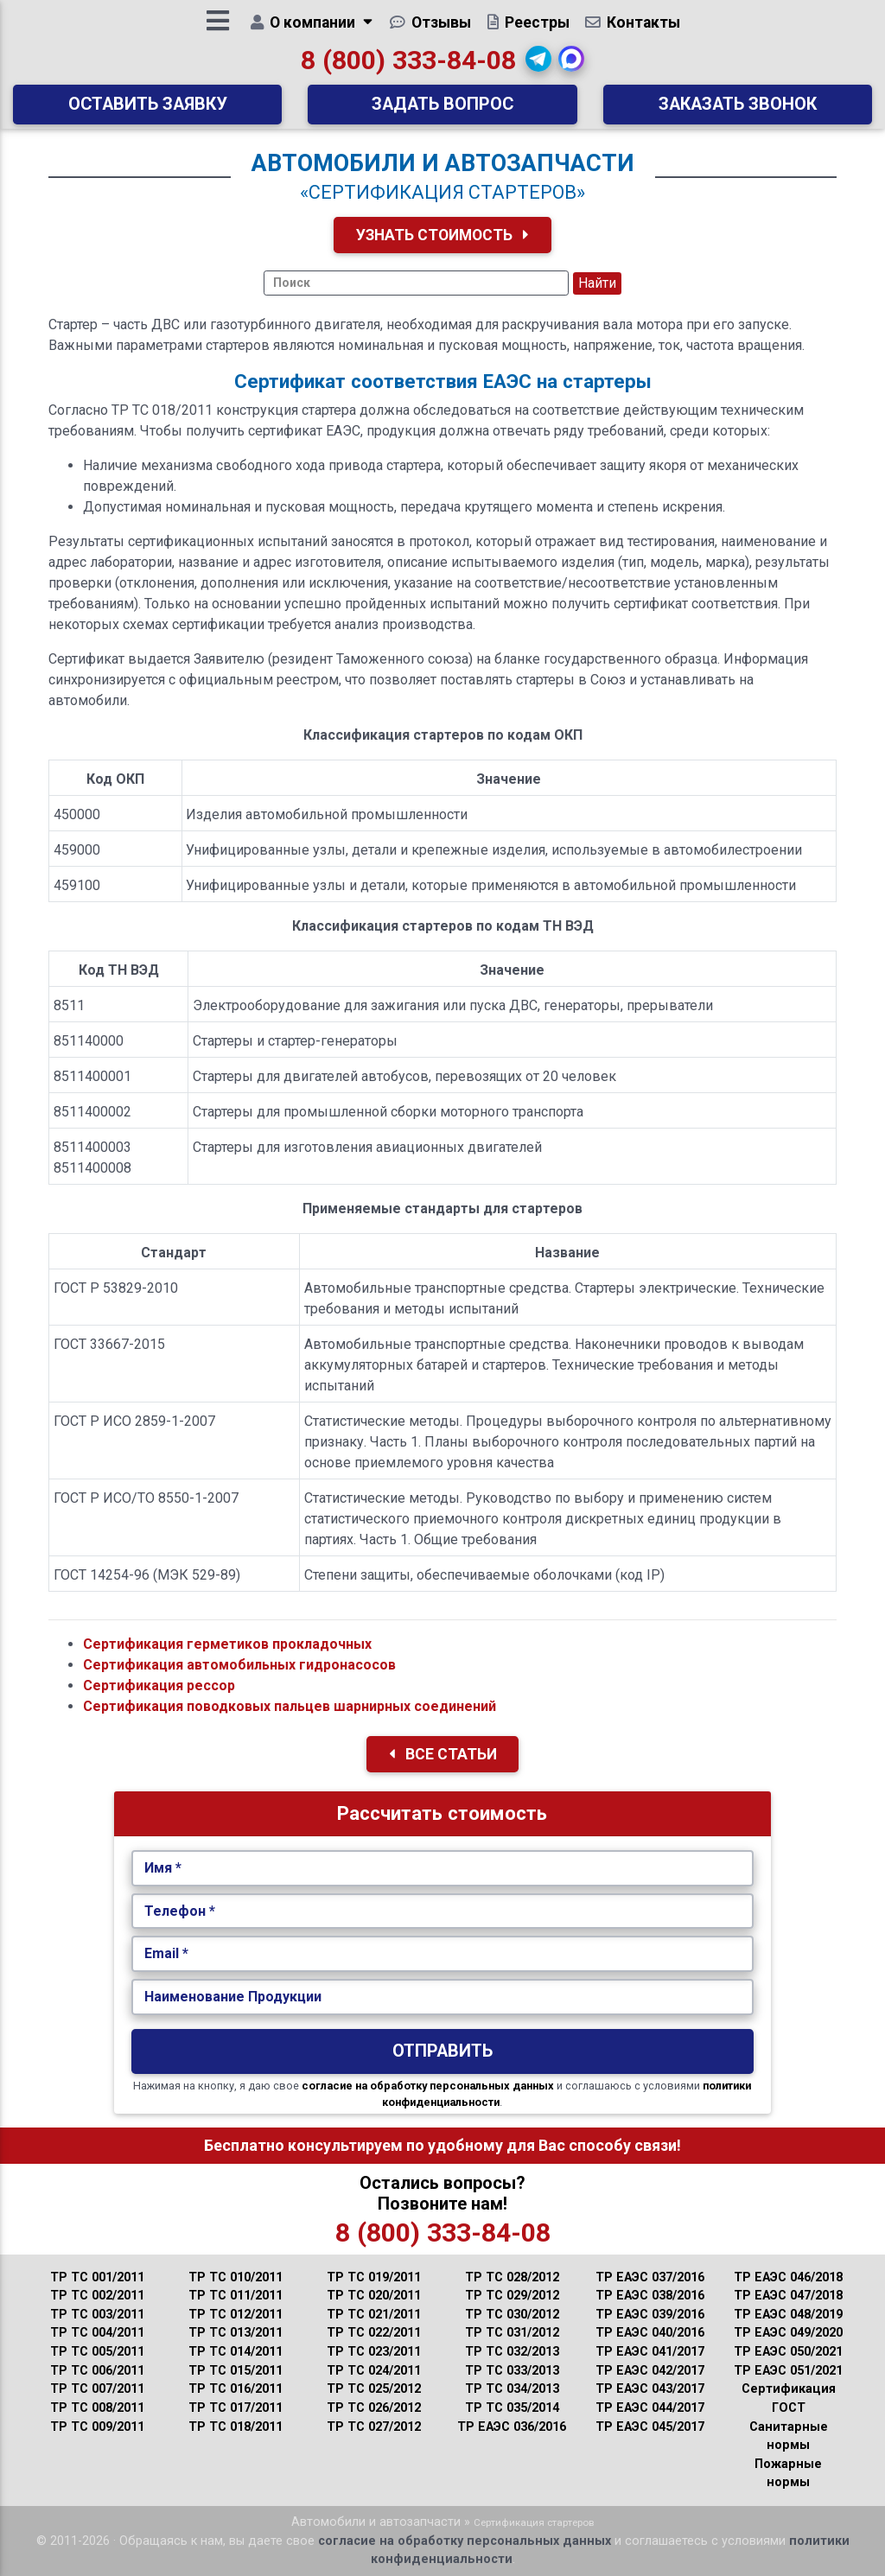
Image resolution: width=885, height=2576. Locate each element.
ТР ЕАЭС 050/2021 (788, 2351)
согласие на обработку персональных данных (428, 2085)
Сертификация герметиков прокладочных (227, 1644)
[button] (539, 65)
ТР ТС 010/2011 (235, 2277)
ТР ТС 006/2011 (97, 2370)
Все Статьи (443, 1754)
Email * (166, 1953)
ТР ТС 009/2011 (97, 2427)
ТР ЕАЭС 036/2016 (511, 2427)
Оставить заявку (147, 110)
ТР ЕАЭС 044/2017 (649, 2408)
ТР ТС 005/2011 (97, 2351)
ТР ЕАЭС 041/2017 (649, 2351)
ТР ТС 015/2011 (235, 2370)
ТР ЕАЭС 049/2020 (788, 2332)
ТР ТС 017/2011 (235, 2408)
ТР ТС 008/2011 (97, 2408)
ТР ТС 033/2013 (512, 2370)
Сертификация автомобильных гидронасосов (239, 1665)
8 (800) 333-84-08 (408, 66)
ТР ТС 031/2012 (512, 2332)
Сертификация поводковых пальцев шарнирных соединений (289, 1706)
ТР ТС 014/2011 (235, 2351)
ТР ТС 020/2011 (374, 2295)
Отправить (442, 2051)
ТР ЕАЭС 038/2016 (649, 2295)
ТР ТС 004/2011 (97, 2332)
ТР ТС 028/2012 (512, 2277)
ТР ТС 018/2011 (235, 2427)
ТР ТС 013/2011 (235, 2332)
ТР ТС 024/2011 (374, 2370)
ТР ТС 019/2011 (374, 2277)
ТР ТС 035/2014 (512, 2408)
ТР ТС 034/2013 (512, 2389)
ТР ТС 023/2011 (374, 2351)
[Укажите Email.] (442, 1954)
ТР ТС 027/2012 (374, 2427)
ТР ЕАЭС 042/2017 (649, 2370)
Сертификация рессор (159, 1685)
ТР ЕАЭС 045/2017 (649, 2427)
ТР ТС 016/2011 (235, 2389)
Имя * (162, 1868)
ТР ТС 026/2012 (374, 2408)
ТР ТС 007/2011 (97, 2389)
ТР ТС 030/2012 (512, 2314)
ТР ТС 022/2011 (374, 2332)
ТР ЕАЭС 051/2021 (788, 2370)
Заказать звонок (738, 110)
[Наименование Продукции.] (442, 1997)
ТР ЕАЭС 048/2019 (788, 2314)
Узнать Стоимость (442, 235)
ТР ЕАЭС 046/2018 (788, 2277)
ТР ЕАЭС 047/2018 (788, 2295)
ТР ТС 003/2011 (97, 2314)
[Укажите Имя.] (442, 1868)
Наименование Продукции (233, 1996)
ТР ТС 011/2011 (235, 2295)
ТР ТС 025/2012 (374, 2389)
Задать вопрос (442, 110)
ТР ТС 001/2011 (97, 2277)
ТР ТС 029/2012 (512, 2295)
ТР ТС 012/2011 (235, 2314)
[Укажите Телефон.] (442, 1911)
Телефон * (179, 1911)
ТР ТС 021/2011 (374, 2314)
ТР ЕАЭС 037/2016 (649, 2277)
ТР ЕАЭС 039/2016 (649, 2314)
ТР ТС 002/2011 (97, 2295)
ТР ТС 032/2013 (512, 2351)
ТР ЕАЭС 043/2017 (649, 2389)
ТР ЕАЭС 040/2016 (649, 2332)
